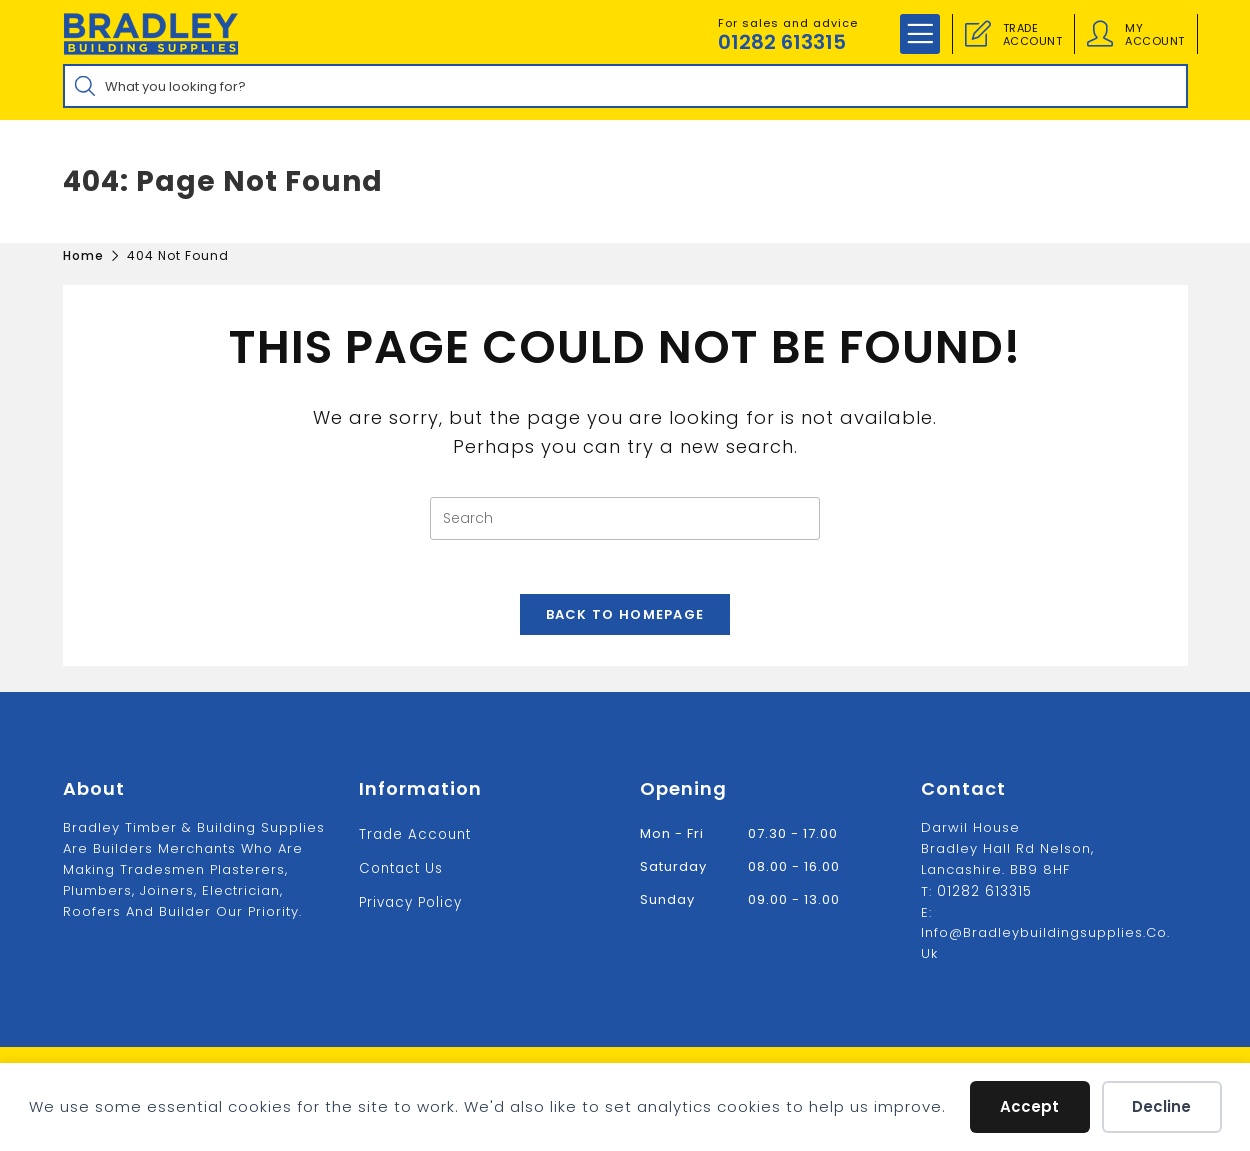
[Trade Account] (978, 34)
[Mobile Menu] (920, 34)
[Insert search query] (625, 518)
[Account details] (1100, 34)
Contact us (400, 867)
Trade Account (413, 834)
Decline (1161, 1106)
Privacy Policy (409, 900)
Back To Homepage (625, 621)
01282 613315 (782, 42)
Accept (1029, 1106)
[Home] (83, 255)
